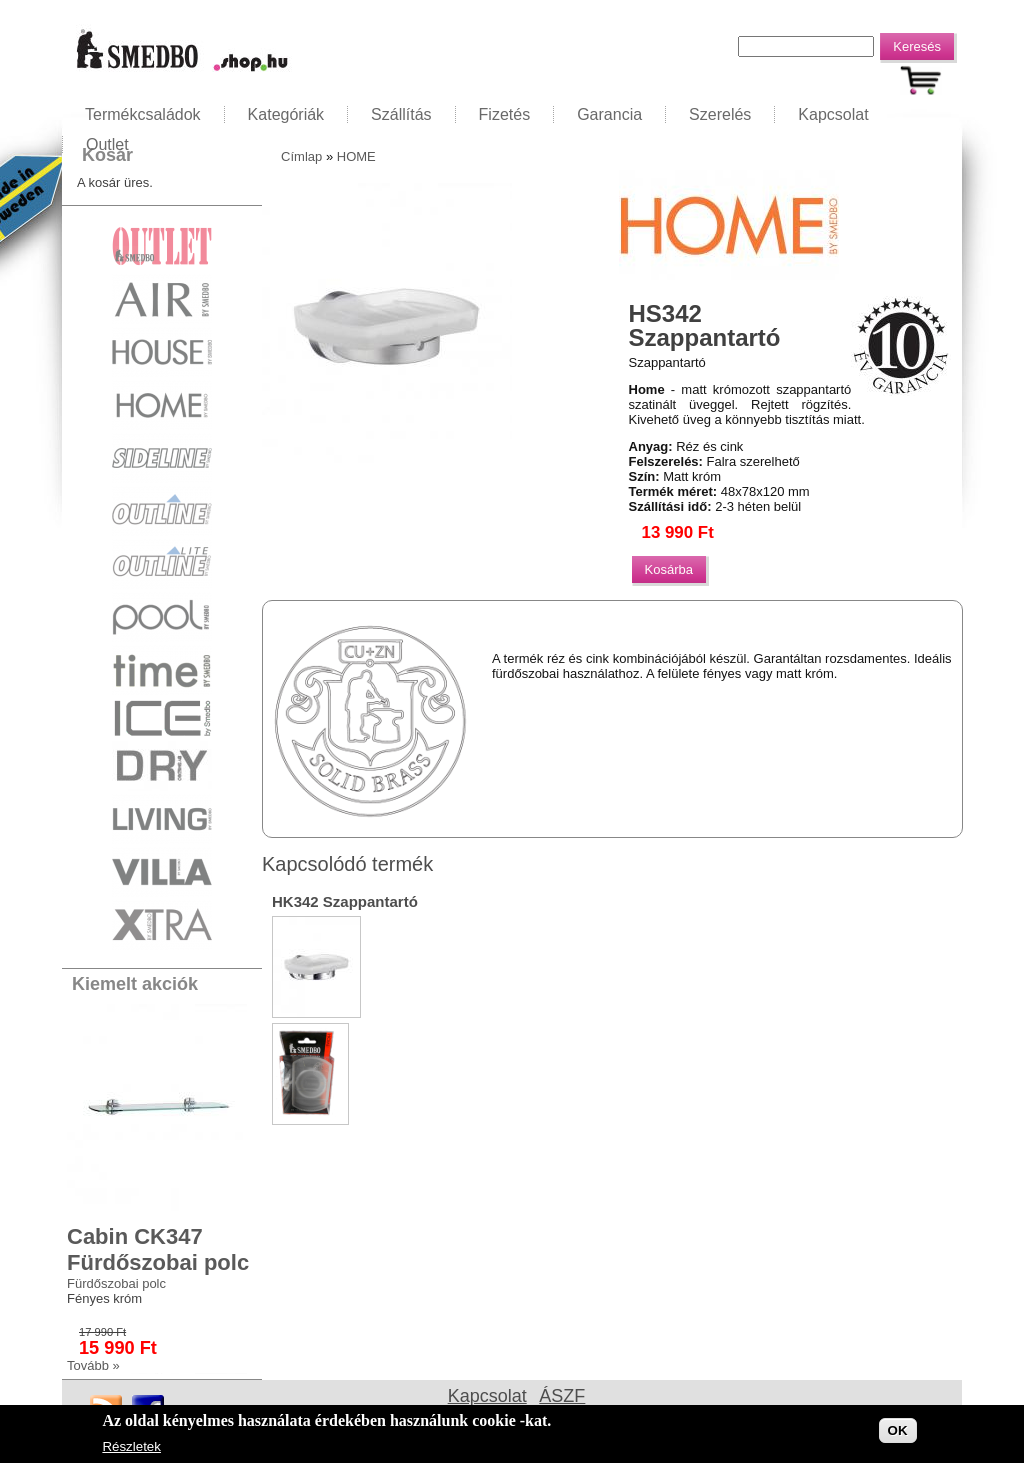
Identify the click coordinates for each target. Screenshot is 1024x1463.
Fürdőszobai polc (116, 1283)
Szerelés (720, 114)
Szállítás (401, 114)
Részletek (131, 1449)
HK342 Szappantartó (345, 901)
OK (898, 1433)
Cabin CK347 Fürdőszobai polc (158, 1249)
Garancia (609, 114)
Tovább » (93, 1365)
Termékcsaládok (143, 114)
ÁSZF (562, 1396)
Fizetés (505, 114)
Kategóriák (286, 114)
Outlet (107, 144)
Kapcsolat (833, 114)
